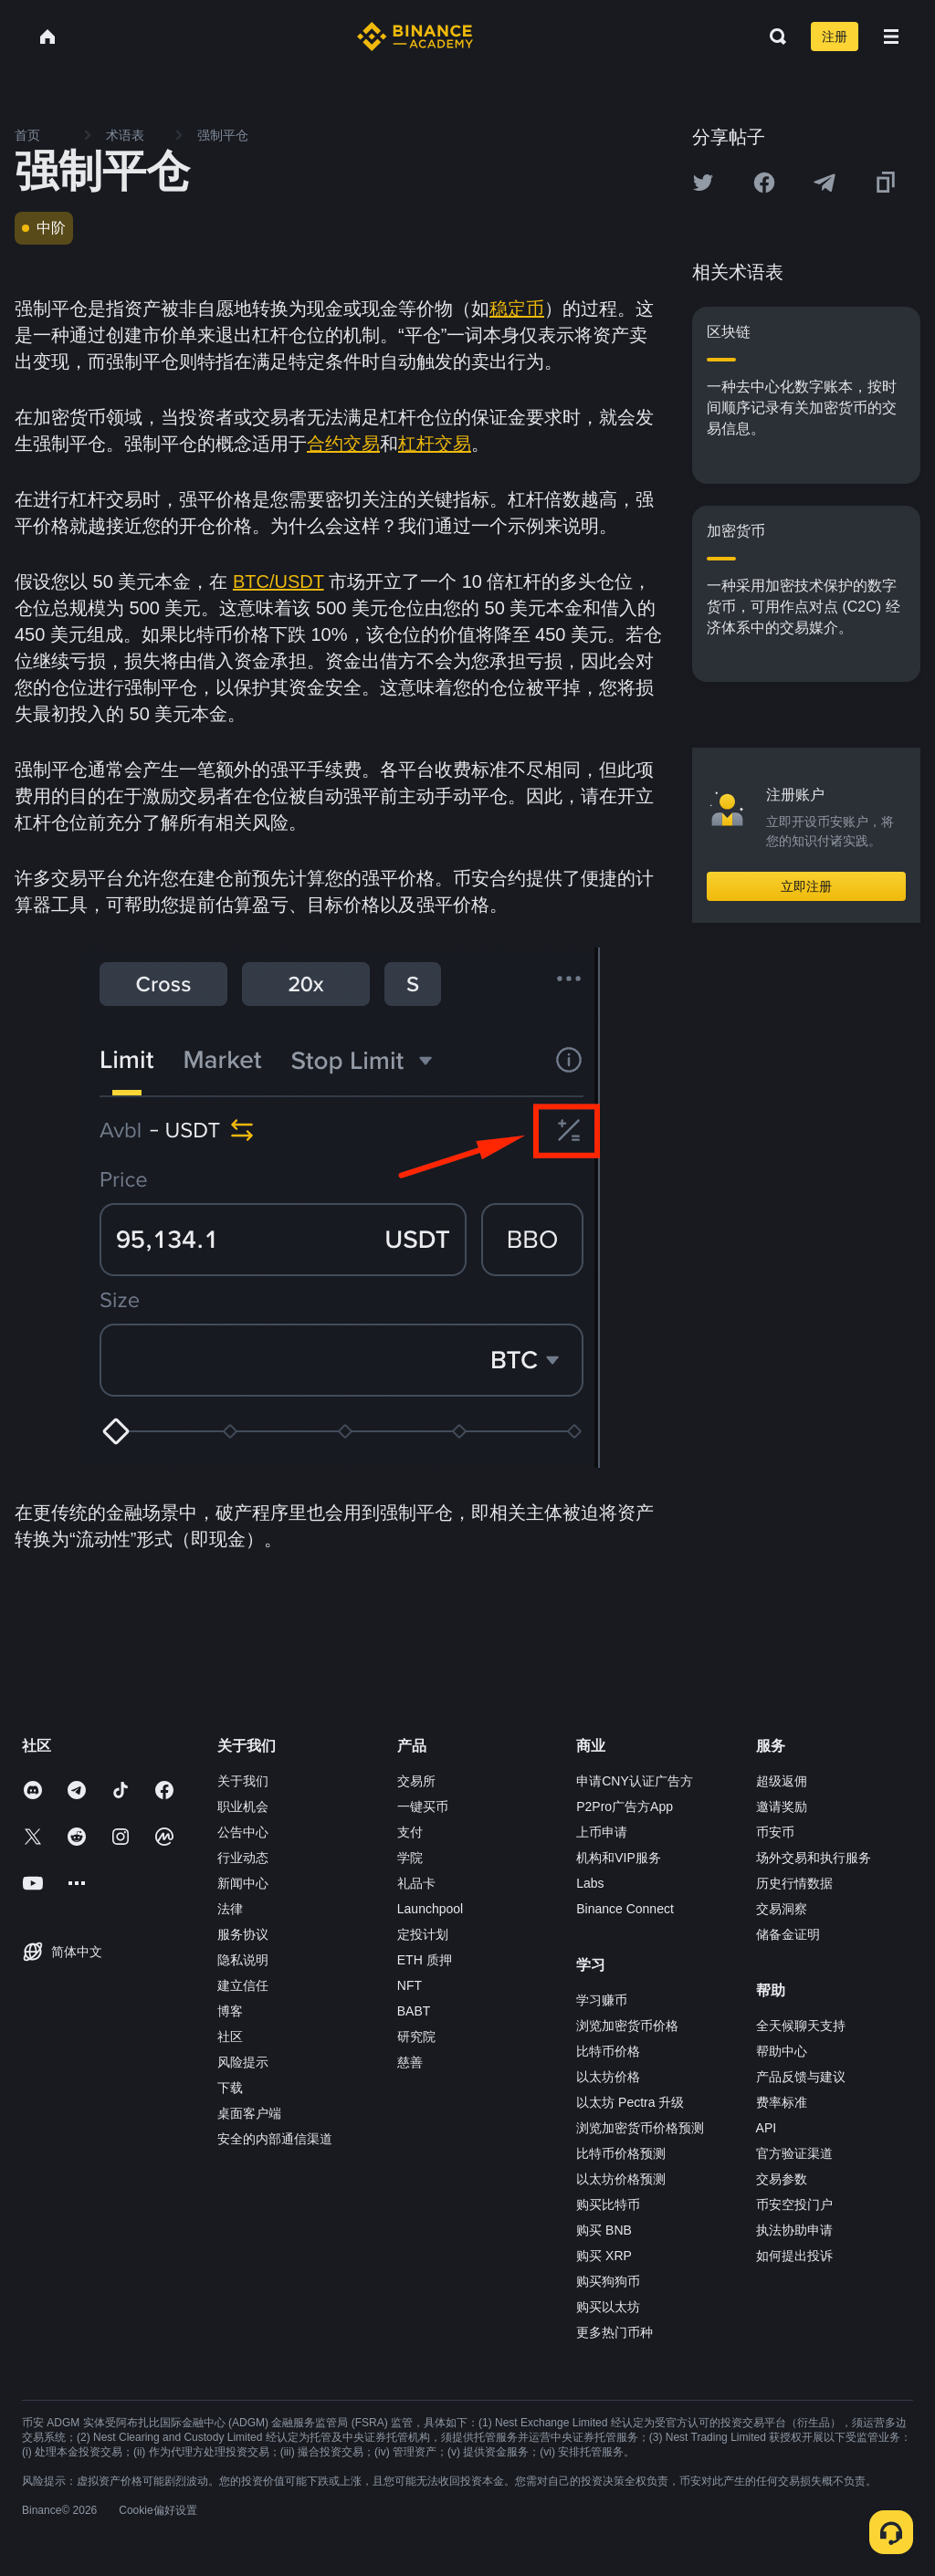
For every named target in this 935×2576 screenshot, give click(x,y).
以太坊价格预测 (621, 2179)
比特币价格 (608, 2051)
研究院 (416, 2036)
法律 (230, 1908)
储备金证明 (788, 1934)
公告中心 (242, 1832)
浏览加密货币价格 (627, 2025)
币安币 (775, 1832)
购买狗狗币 (608, 2281)
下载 (230, 2087)
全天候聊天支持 (801, 2025)
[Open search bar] (772, 36)
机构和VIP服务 (618, 1857)
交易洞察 (781, 1908)
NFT (409, 1985)
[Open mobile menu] (891, 36)
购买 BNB (604, 2230)
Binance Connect (625, 1908)
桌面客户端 (249, 2113)
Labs (590, 1883)
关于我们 (242, 1781)
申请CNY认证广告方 (634, 1781)
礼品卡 (416, 1883)
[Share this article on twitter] (703, 183)
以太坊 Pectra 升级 (630, 2102)
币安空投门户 (794, 2204)
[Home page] (415, 36)
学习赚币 (601, 2000)
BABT (414, 2011)
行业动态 (242, 1857)
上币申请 (601, 1832)
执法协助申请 (794, 2230)
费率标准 (781, 2102)
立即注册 (806, 886)
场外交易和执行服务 (813, 1857)
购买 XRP (604, 2255)
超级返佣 (781, 1781)
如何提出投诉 (794, 2255)
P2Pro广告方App (624, 1806)
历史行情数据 (794, 1883)
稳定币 (516, 308)
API (766, 2127)
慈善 (410, 2062)
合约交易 (343, 444)
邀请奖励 (781, 1806)
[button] (891, 36)
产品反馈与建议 (801, 2076)
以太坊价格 (608, 2076)
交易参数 (781, 2179)
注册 (834, 36)
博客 (230, 2011)
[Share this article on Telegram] (824, 183)
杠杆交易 (434, 444)
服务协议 (242, 1934)
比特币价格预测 (621, 2153)
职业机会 (242, 1806)
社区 (230, 2036)
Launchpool (430, 1908)
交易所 (416, 1781)
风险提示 (242, 2062)
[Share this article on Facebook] (764, 183)
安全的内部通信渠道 (274, 2138)
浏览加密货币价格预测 (640, 2127)
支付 (410, 1832)
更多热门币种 (614, 2332)
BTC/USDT (278, 581)
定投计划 (422, 1934)
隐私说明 (242, 1960)
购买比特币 (608, 2204)
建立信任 (242, 1985)
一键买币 (422, 1806)
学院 (410, 1857)
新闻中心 (242, 1883)
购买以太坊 (608, 2306)
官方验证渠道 (794, 2153)
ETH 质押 (424, 1960)
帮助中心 (781, 2051)
